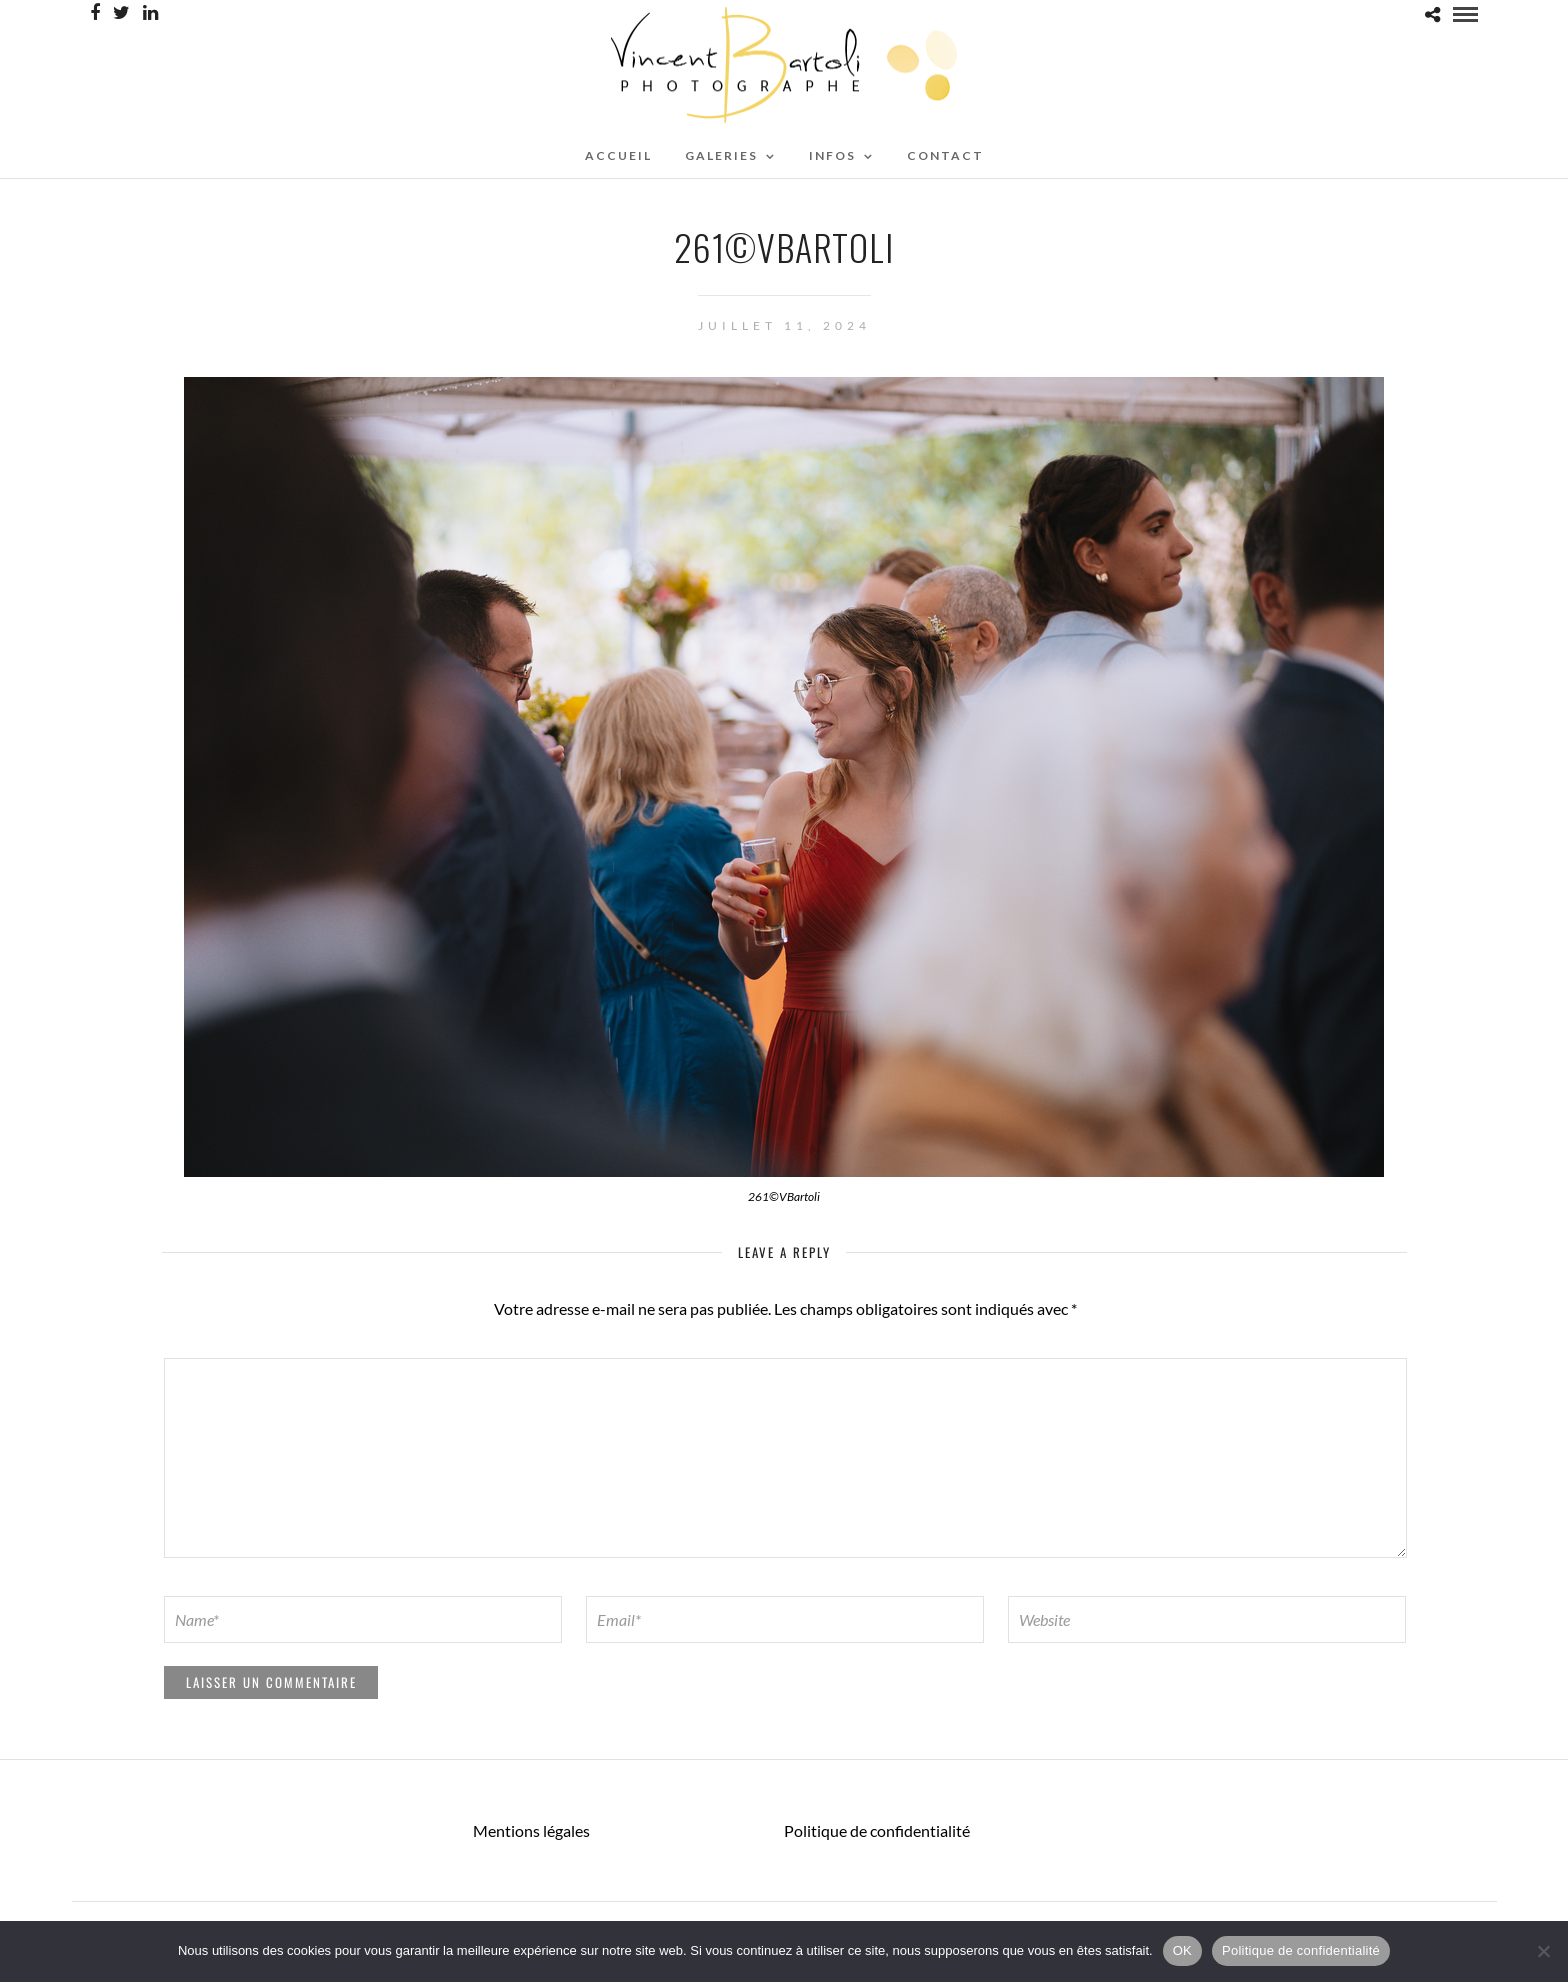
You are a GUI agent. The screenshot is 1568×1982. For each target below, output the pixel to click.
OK (1182, 1950)
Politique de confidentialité (877, 1830)
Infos (832, 155)
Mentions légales (531, 1830)
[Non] (1543, 1951)
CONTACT (945, 155)
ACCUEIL (618, 155)
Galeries (721, 155)
